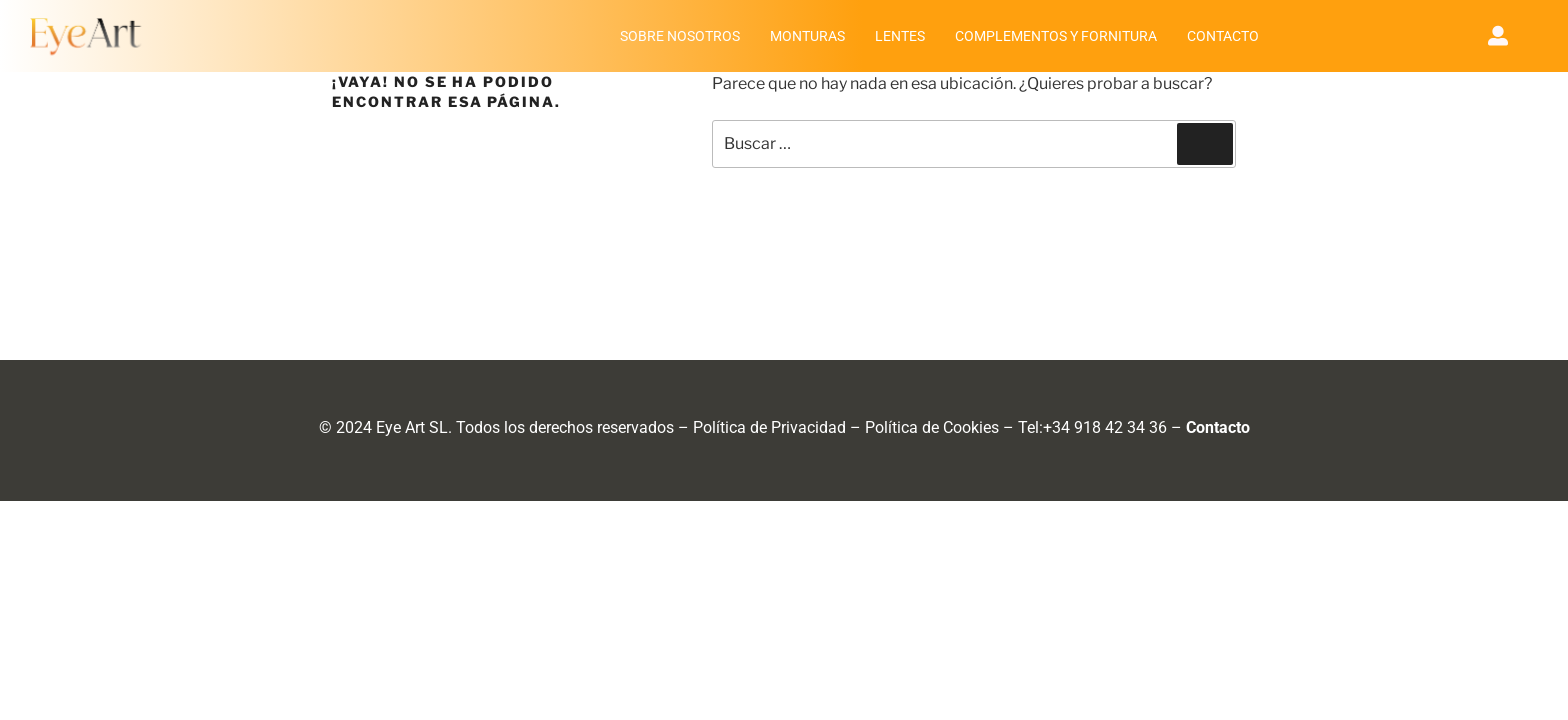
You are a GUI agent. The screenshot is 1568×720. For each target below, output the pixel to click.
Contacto (1218, 427)
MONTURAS (807, 36)
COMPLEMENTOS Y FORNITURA (1056, 36)
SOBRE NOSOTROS (680, 36)
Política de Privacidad (769, 427)
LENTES (900, 36)
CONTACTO (1223, 36)
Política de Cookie (928, 427)
